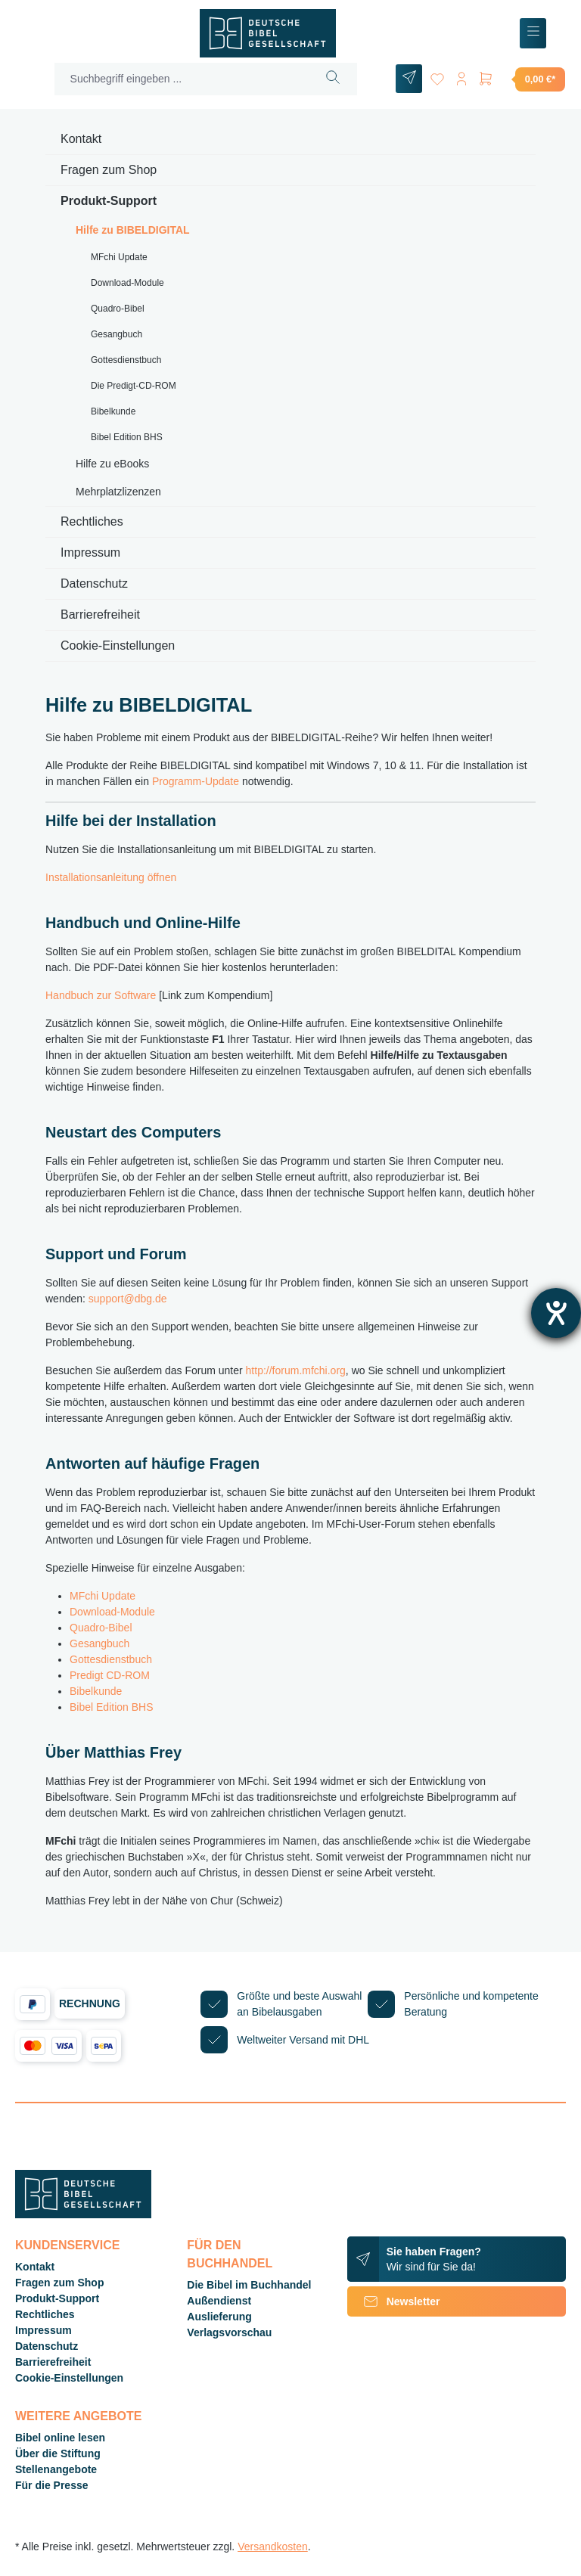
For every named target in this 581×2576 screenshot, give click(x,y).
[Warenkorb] (521, 78)
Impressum (90, 552)
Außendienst (219, 2301)
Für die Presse (52, 2485)
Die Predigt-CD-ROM (133, 385)
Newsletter (393, 2301)
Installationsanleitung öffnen (110, 877)
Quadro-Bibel (117, 308)
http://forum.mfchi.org (296, 1370)
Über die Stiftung (58, 2453)
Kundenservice (67, 2245)
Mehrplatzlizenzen (118, 492)
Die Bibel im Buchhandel (249, 2285)
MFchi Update (119, 257)
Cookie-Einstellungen (118, 645)
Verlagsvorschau (229, 2332)
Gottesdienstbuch (126, 360)
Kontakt (81, 138)
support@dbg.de (128, 1299)
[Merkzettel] (437, 76)
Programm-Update (195, 781)
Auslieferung (219, 2317)
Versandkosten (273, 2546)
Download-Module (127, 283)
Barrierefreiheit (100, 614)
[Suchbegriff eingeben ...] (182, 79)
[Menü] (533, 33)
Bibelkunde (113, 411)
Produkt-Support (109, 200)
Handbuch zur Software (100, 995)
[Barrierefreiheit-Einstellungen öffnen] (556, 1313)
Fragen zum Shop (109, 169)
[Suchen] (333, 79)
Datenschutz (94, 583)
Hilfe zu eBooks (112, 464)
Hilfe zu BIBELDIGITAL (133, 230)
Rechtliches (92, 521)
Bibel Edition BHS (127, 437)
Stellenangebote (56, 2469)
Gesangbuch (116, 334)
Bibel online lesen (60, 2438)
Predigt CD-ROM (110, 1675)
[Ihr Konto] (461, 76)
